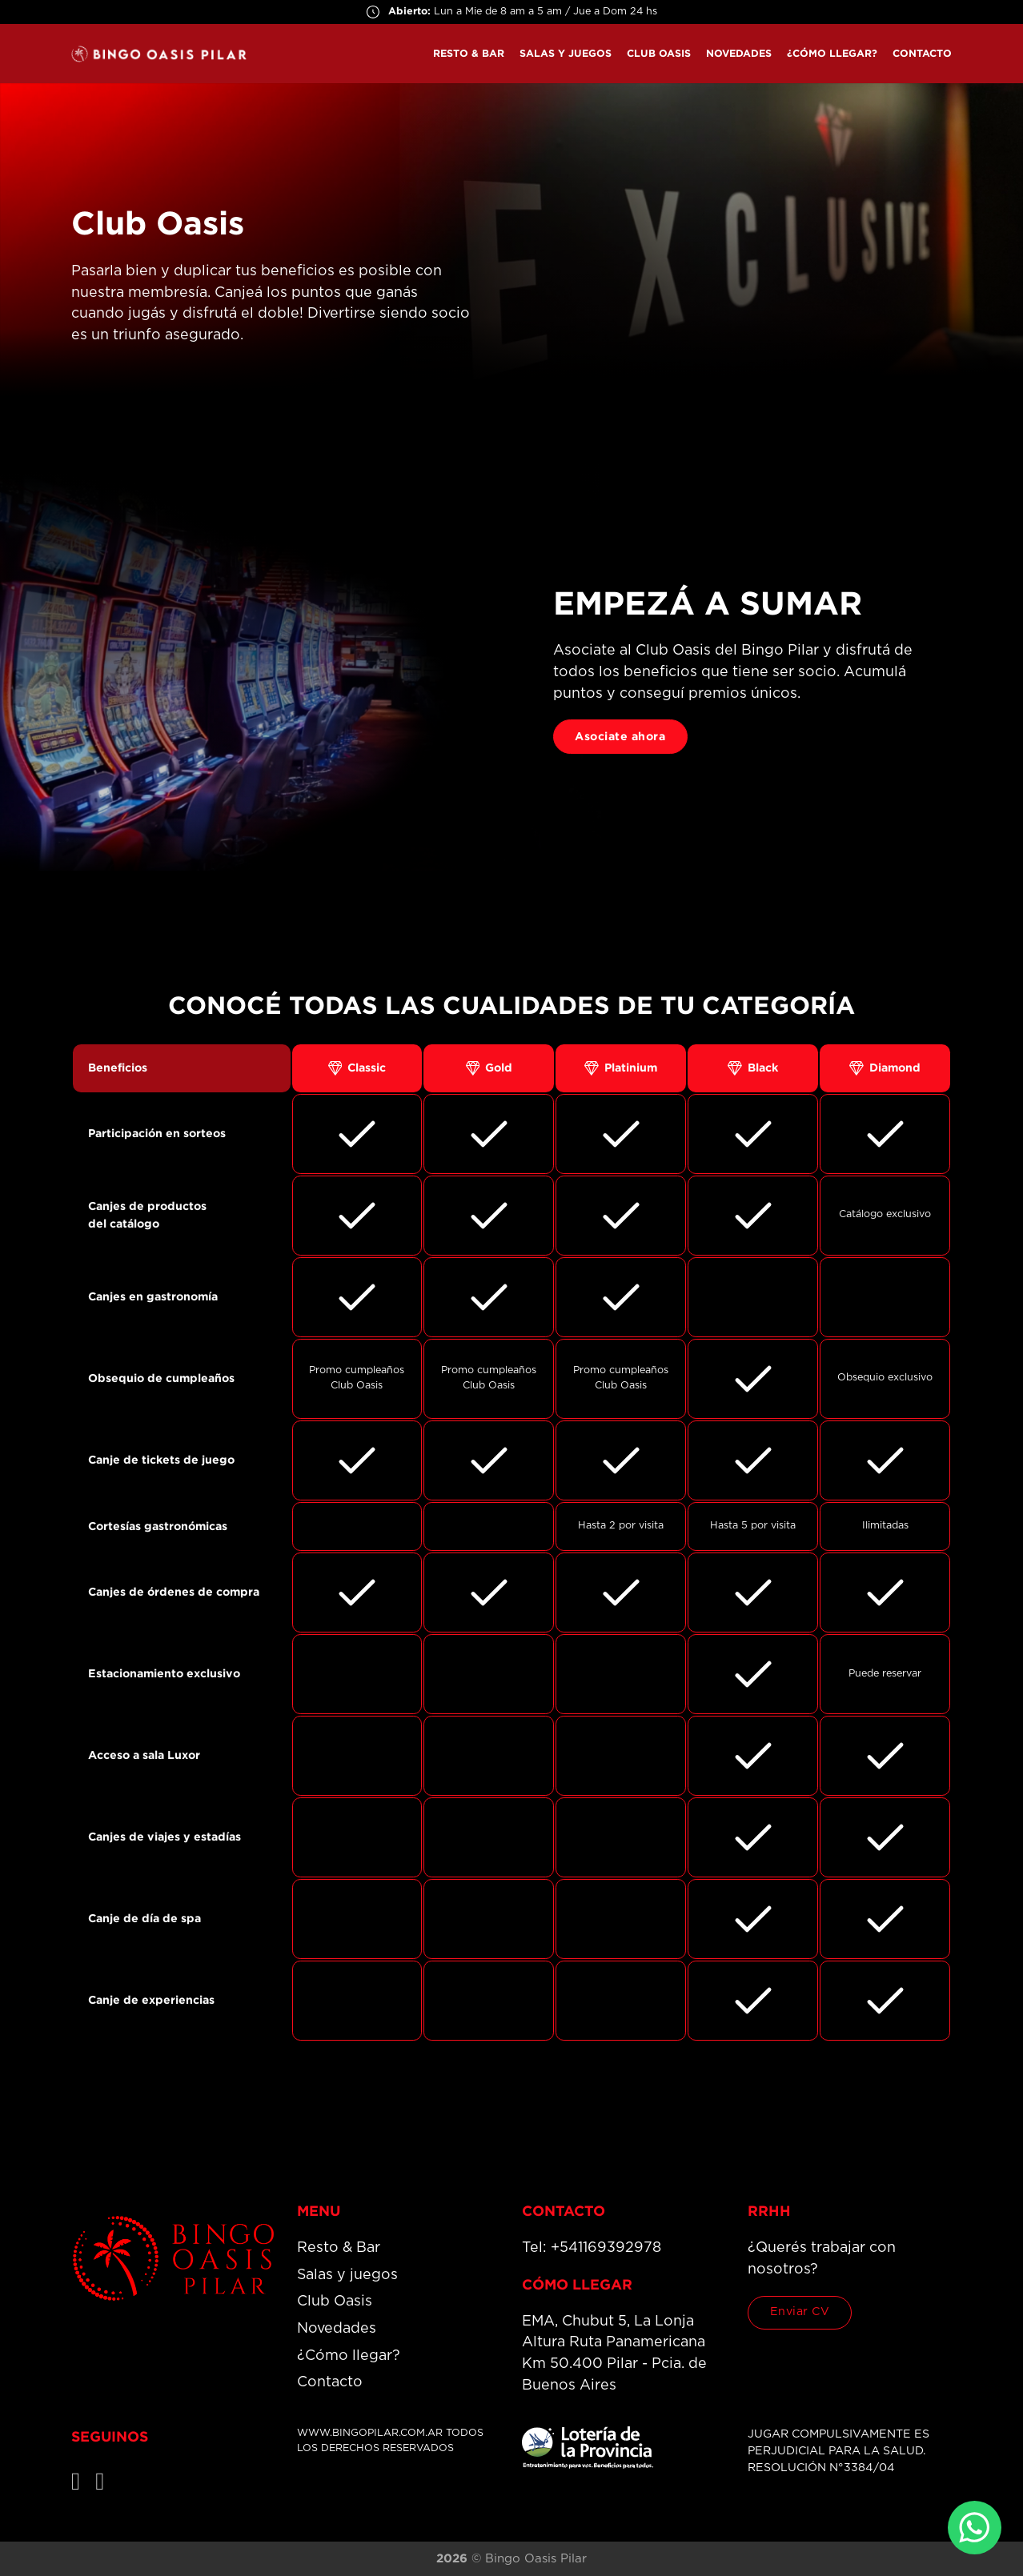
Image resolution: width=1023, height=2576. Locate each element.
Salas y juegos (566, 53)
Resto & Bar (468, 53)
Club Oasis (659, 53)
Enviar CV (800, 2312)
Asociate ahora (620, 736)
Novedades (739, 53)
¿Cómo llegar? (832, 53)
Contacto (922, 53)
